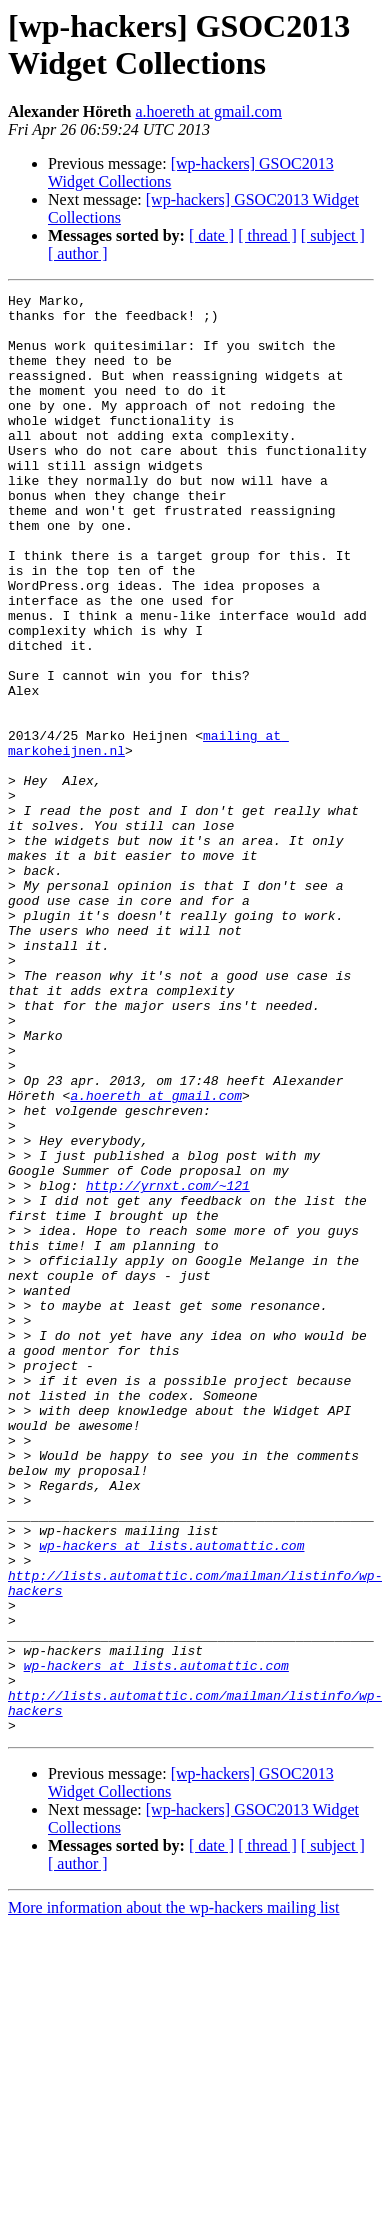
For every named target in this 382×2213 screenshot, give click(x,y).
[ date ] (211, 235)
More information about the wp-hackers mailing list (173, 2195)
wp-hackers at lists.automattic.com (171, 1797)
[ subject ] (333, 235)
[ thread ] (267, 235)
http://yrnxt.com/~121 (168, 1365)
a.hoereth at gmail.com (208, 111)
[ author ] (78, 253)
